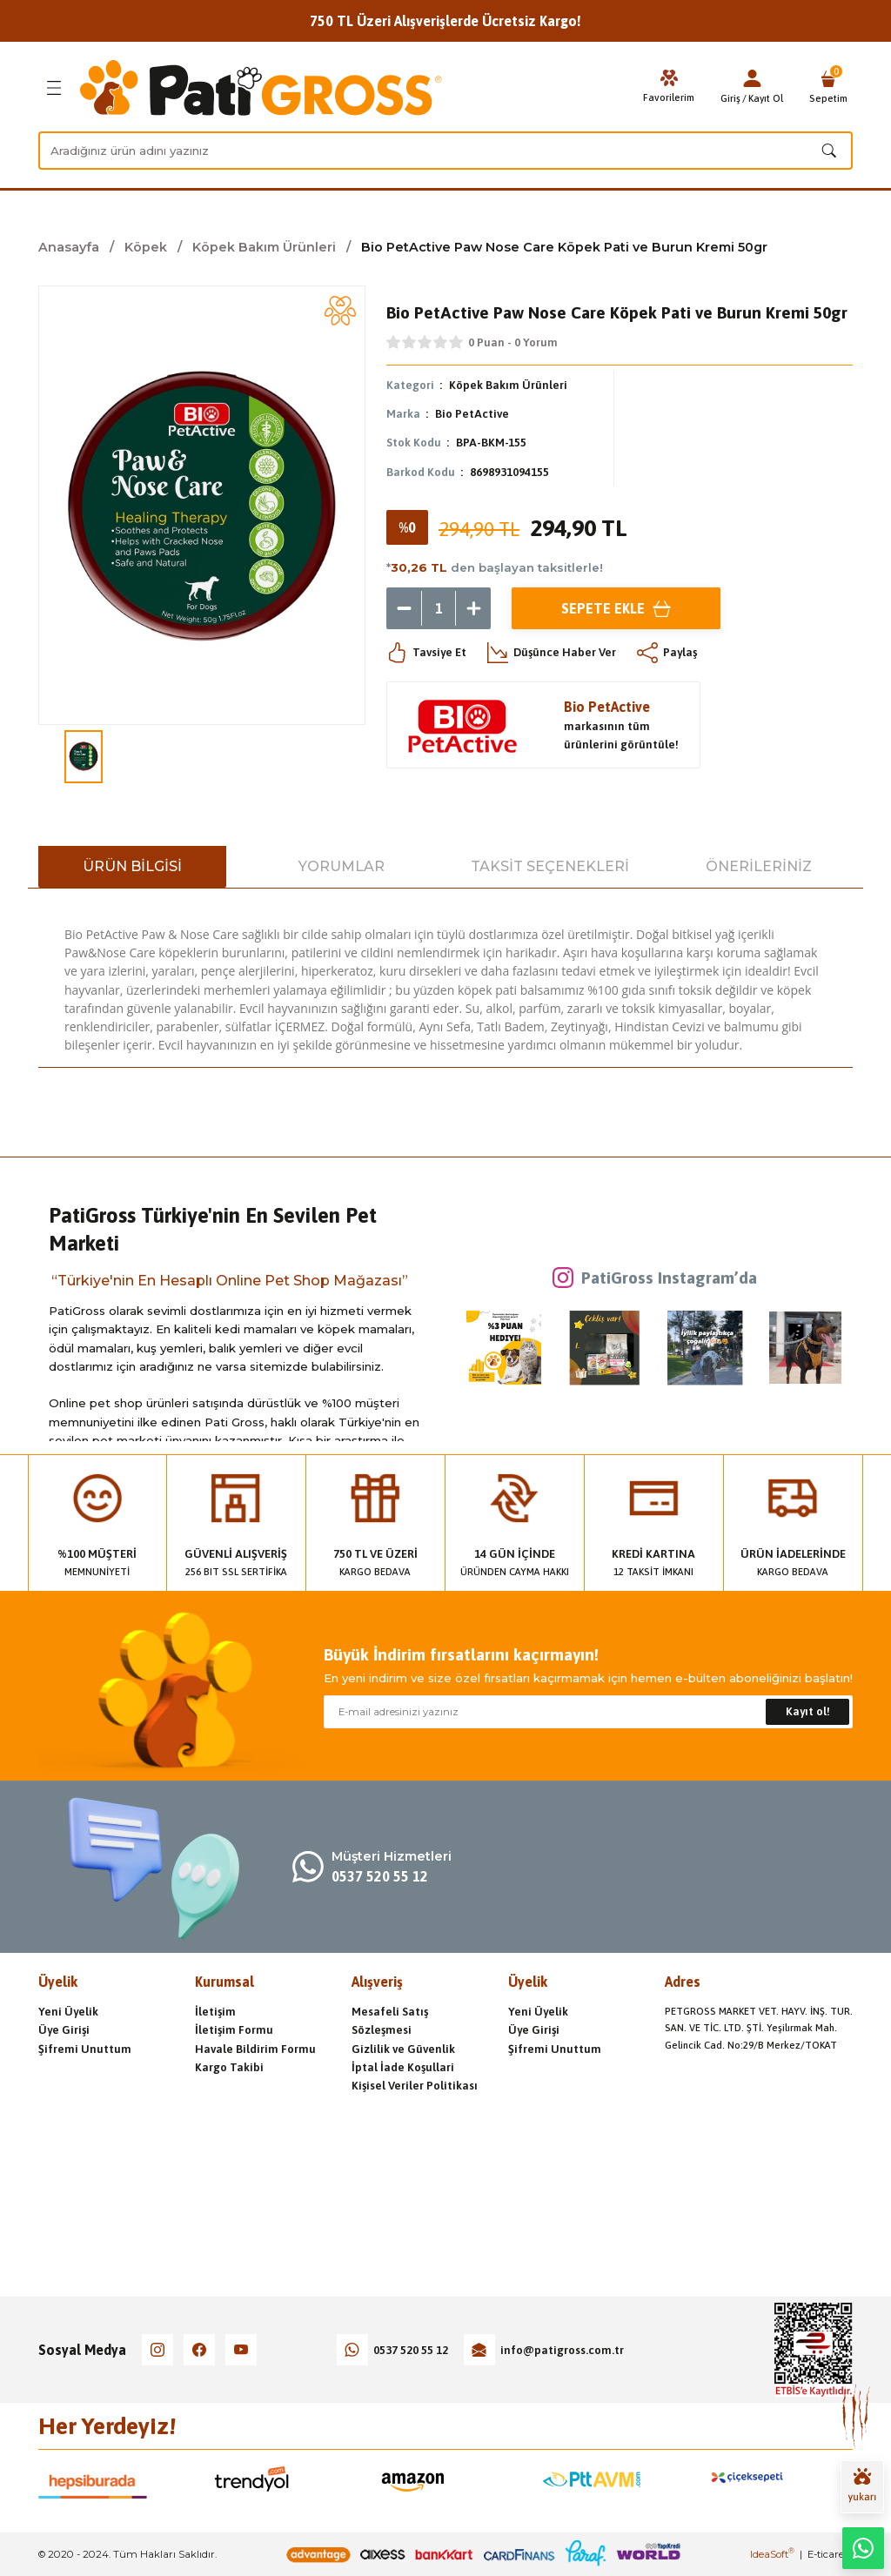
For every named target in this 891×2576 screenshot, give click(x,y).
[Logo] (261, 88)
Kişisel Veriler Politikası (415, 2085)
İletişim (215, 2011)
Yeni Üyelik (68, 2011)
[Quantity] (438, 608)
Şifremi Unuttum (84, 2049)
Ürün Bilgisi (132, 866)
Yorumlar (341, 866)
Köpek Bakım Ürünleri (508, 385)
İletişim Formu (234, 2029)
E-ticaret (827, 2554)
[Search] (445, 150)
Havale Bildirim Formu (255, 2049)
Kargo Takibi (229, 2067)
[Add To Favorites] (340, 310)
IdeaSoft (772, 2554)
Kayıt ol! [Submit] (808, 1711)
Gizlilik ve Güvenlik (403, 2049)
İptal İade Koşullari (403, 2067)
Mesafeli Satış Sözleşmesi (390, 2020)
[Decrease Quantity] (403, 608)
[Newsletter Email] (588, 1711)
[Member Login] (751, 78)
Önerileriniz (759, 866)
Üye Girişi (64, 2029)
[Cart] (828, 88)
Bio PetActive (472, 413)
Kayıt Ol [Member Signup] (765, 98)
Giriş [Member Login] (730, 98)
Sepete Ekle (616, 608)
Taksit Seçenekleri (550, 866)
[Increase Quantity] (473, 608)
